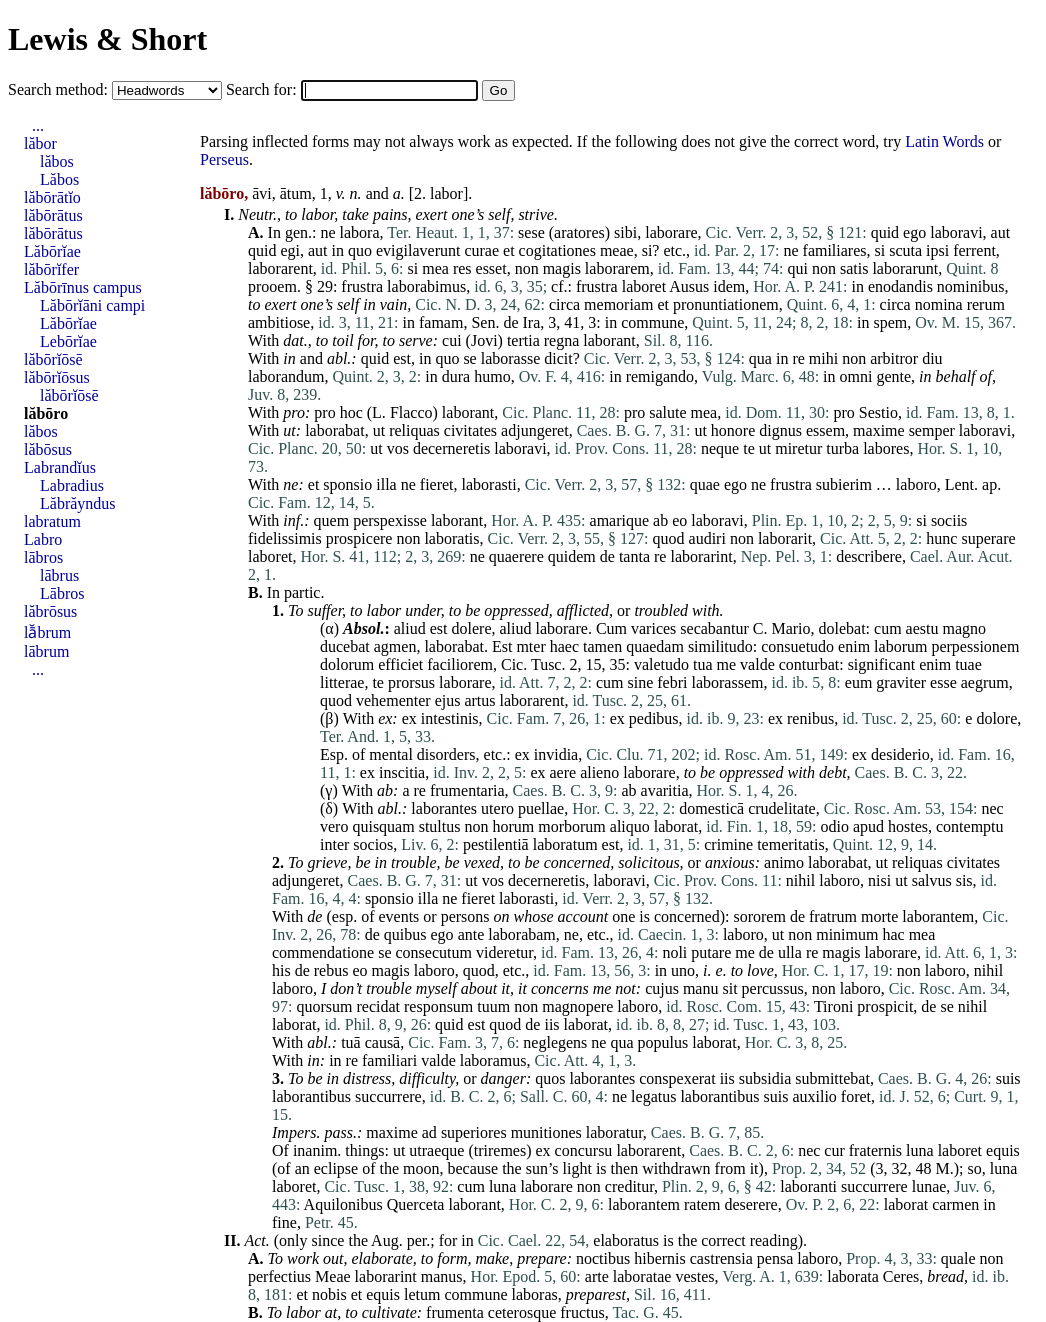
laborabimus (426, 286)
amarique (620, 520)
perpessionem (975, 646)
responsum (438, 1006)
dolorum (347, 664)
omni (856, 376)
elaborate (381, 1258)
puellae (541, 808)
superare (988, 538)
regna (562, 340)
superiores (474, 1132)
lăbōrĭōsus (57, 377)
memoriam (618, 304)
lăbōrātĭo (52, 197)
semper (932, 430)
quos (550, 1078)
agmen (395, 646)
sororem (759, 916)
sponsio (347, 484)
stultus (440, 826)
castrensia (721, 1258)
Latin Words (944, 141)
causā (383, 1042)
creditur (629, 1186)
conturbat (809, 664)
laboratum (565, 844)
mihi (823, 358)
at (331, 1312)
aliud (410, 628)
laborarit (785, 538)
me (727, 664)
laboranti (808, 1186)
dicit (558, 358)
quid (885, 232)
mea (435, 268)
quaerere (516, 556)
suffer (324, 610)
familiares (835, 250)
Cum (611, 628)
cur (834, 1150)
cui (452, 340)
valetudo (661, 664)
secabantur (714, 628)
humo (492, 376)
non (527, 268)
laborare (671, 232)
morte (879, 916)
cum (888, 628)
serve (416, 340)
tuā (351, 1042)
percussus (773, 988)
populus (663, 1042)
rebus (331, 970)
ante (471, 934)
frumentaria (467, 790)
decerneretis (451, 448)
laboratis (451, 538)
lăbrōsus (50, 611)
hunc (941, 538)
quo (360, 250)
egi (290, 250)
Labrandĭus (60, 467)
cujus (662, 988)
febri (672, 682)
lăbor (40, 143)
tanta (634, 556)
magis (562, 268)
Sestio (878, 412)
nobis (329, 1294)
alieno (599, 772)
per (417, 1240)
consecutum (434, 952)
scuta (905, 250)
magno (964, 628)
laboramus (493, 1060)
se (469, 358)
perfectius (279, 1276)
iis (551, 1024)
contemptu (970, 826)
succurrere (388, 1096)
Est (502, 646)
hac (893, 934)
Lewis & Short (107, 39)
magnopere (577, 1006)
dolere (472, 628)
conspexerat (677, 1078)
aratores (579, 232)
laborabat (335, 430)
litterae (342, 682)
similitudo (720, 646)
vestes (694, 1276)
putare (711, 952)
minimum (847, 934)
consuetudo (797, 646)
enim (854, 646)
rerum (986, 304)
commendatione (323, 952)
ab (660, 520)
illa (386, 484)
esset (491, 268)
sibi (625, 232)
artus (479, 700)
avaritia (665, 790)
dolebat (842, 628)
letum (422, 1294)
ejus (448, 700)
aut (1001, 232)
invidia (556, 754)
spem (890, 322)
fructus (582, 1312)
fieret (437, 484)
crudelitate (782, 808)
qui (798, 268)
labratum (52, 521)
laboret (644, 286)
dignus (780, 430)
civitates (470, 430)
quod (669, 538)
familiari (389, 1060)
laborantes (444, 808)
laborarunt (905, 268)
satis (854, 268)
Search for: (263, 89)
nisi (879, 880)
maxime (879, 430)
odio (834, 826)
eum (859, 682)
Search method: (60, 89)
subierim (844, 484)
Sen (483, 322)
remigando (660, 376)
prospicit (885, 1006)
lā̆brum (47, 632)
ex (385, 718)
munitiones (546, 1132)
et (509, 250)
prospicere (359, 538)
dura (456, 376)
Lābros (62, 593)
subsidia (765, 1078)
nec (992, 808)
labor (446, 193)
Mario (790, 628)
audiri (707, 538)
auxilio (814, 1096)
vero (334, 826)
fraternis (875, 1150)
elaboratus (626, 1240)
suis (1008, 1078)
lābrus (59, 575)
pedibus (654, 718)
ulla (790, 952)
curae (481, 250)
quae (705, 484)
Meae (333, 1276)
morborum (572, 826)
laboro (916, 484)
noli (674, 952)
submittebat (832, 1078)
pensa (775, 1258)
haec (564, 646)
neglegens (555, 1042)
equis (1003, 1150)
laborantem (938, 916)
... (38, 125)
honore (733, 430)
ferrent (974, 250)
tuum (493, 1006)
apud (868, 826)
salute (667, 412)
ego (914, 232)
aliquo (630, 826)
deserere (750, 1204)
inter (334, 844)
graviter (901, 682)
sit (729, 988)
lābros (43, 557)
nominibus (971, 286)
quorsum (324, 1006)
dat (293, 340)
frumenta (455, 1312)
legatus (653, 1096)
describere (869, 556)
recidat (378, 1006)
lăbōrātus (53, 215)
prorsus (411, 682)
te (749, 448)
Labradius (72, 485)
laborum (900, 646)
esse (943, 682)
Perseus (224, 159)
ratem (702, 1204)
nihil (800, 880)
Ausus (689, 286)
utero (497, 808)
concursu (584, 1150)
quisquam (383, 826)
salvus (932, 880)
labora (360, 232)
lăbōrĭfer (51, 269)
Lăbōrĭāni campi (92, 305)
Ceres (901, 1276)
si (647, 250)
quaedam (655, 646)
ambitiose (279, 322)
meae (617, 250)
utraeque (436, 1150)
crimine (728, 844)
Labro (43, 539)
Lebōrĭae (68, 341)
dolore (996, 718)
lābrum (46, 651)
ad (429, 1132)
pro (294, 412)
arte (597, 1276)
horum (513, 826)
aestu (922, 628)
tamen (602, 646)
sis (964, 880)
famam (441, 322)
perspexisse (390, 520)
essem (825, 430)
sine (640, 682)
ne (327, 232)
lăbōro (46, 413)
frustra (362, 286)
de (510, 322)
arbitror (894, 358)
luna (920, 1150)
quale (958, 1258)
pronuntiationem (726, 304)
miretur (798, 448)
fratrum (833, 916)
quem (332, 520)
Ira (532, 322)
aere (562, 772)
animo (784, 862)
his (281, 970)
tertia (523, 340)
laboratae (642, 1276)
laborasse (511, 358)
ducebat (345, 646)
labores (886, 448)
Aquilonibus (343, 1204)
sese (531, 232)
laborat (676, 826)
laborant (609, 340)
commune (652, 322)
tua (703, 664)
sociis (949, 520)
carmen (955, 1204)
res (462, 268)
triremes (500, 1150)
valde (757, 664)
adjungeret (535, 430)
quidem (572, 556)
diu (932, 358)
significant (882, 664)
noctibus (603, 1258)
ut (289, 430)
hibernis (660, 1258)
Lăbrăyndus (78, 503)
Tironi (833, 1006)
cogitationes (557, 250)
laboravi (956, 232)
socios (373, 844)
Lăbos (59, 179)
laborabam (522, 934)
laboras (535, 1294)
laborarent (280, 268)
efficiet (400, 664)
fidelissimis (285, 538)
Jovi (484, 340)
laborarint (701, 556)
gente (893, 376)
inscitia (402, 772)
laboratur (614, 1132)
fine (284, 1222)
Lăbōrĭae (52, 251)
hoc (351, 412)
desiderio (900, 754)
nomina (939, 304)
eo (679, 520)
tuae (968, 664)
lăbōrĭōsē (53, 359)
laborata (853, 1276)
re (798, 358)
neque (720, 448)
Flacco (411, 412)
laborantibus (311, 1096)
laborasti (489, 484)
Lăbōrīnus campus (83, 287)
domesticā (711, 808)
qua (760, 358)
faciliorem (460, 664)
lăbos (57, 161)
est (402, 358)
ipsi (937, 250)
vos (398, 448)
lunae (929, 1186)
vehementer (393, 700)
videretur (504, 952)
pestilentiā (496, 844)
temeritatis (791, 844)
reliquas (414, 430)
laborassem (727, 682)
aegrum (985, 682)
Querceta (416, 1204)
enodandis (900, 286)
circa (564, 304)
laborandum (286, 376)
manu (701, 988)
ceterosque (522, 1312)
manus (442, 1276)
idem (729, 286)
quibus (405, 934)
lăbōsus (48, 449)
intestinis (450, 718)
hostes (908, 826)
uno (683, 970)
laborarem (617, 268)
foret (856, 1096)
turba (842, 448)
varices (653, 628)
